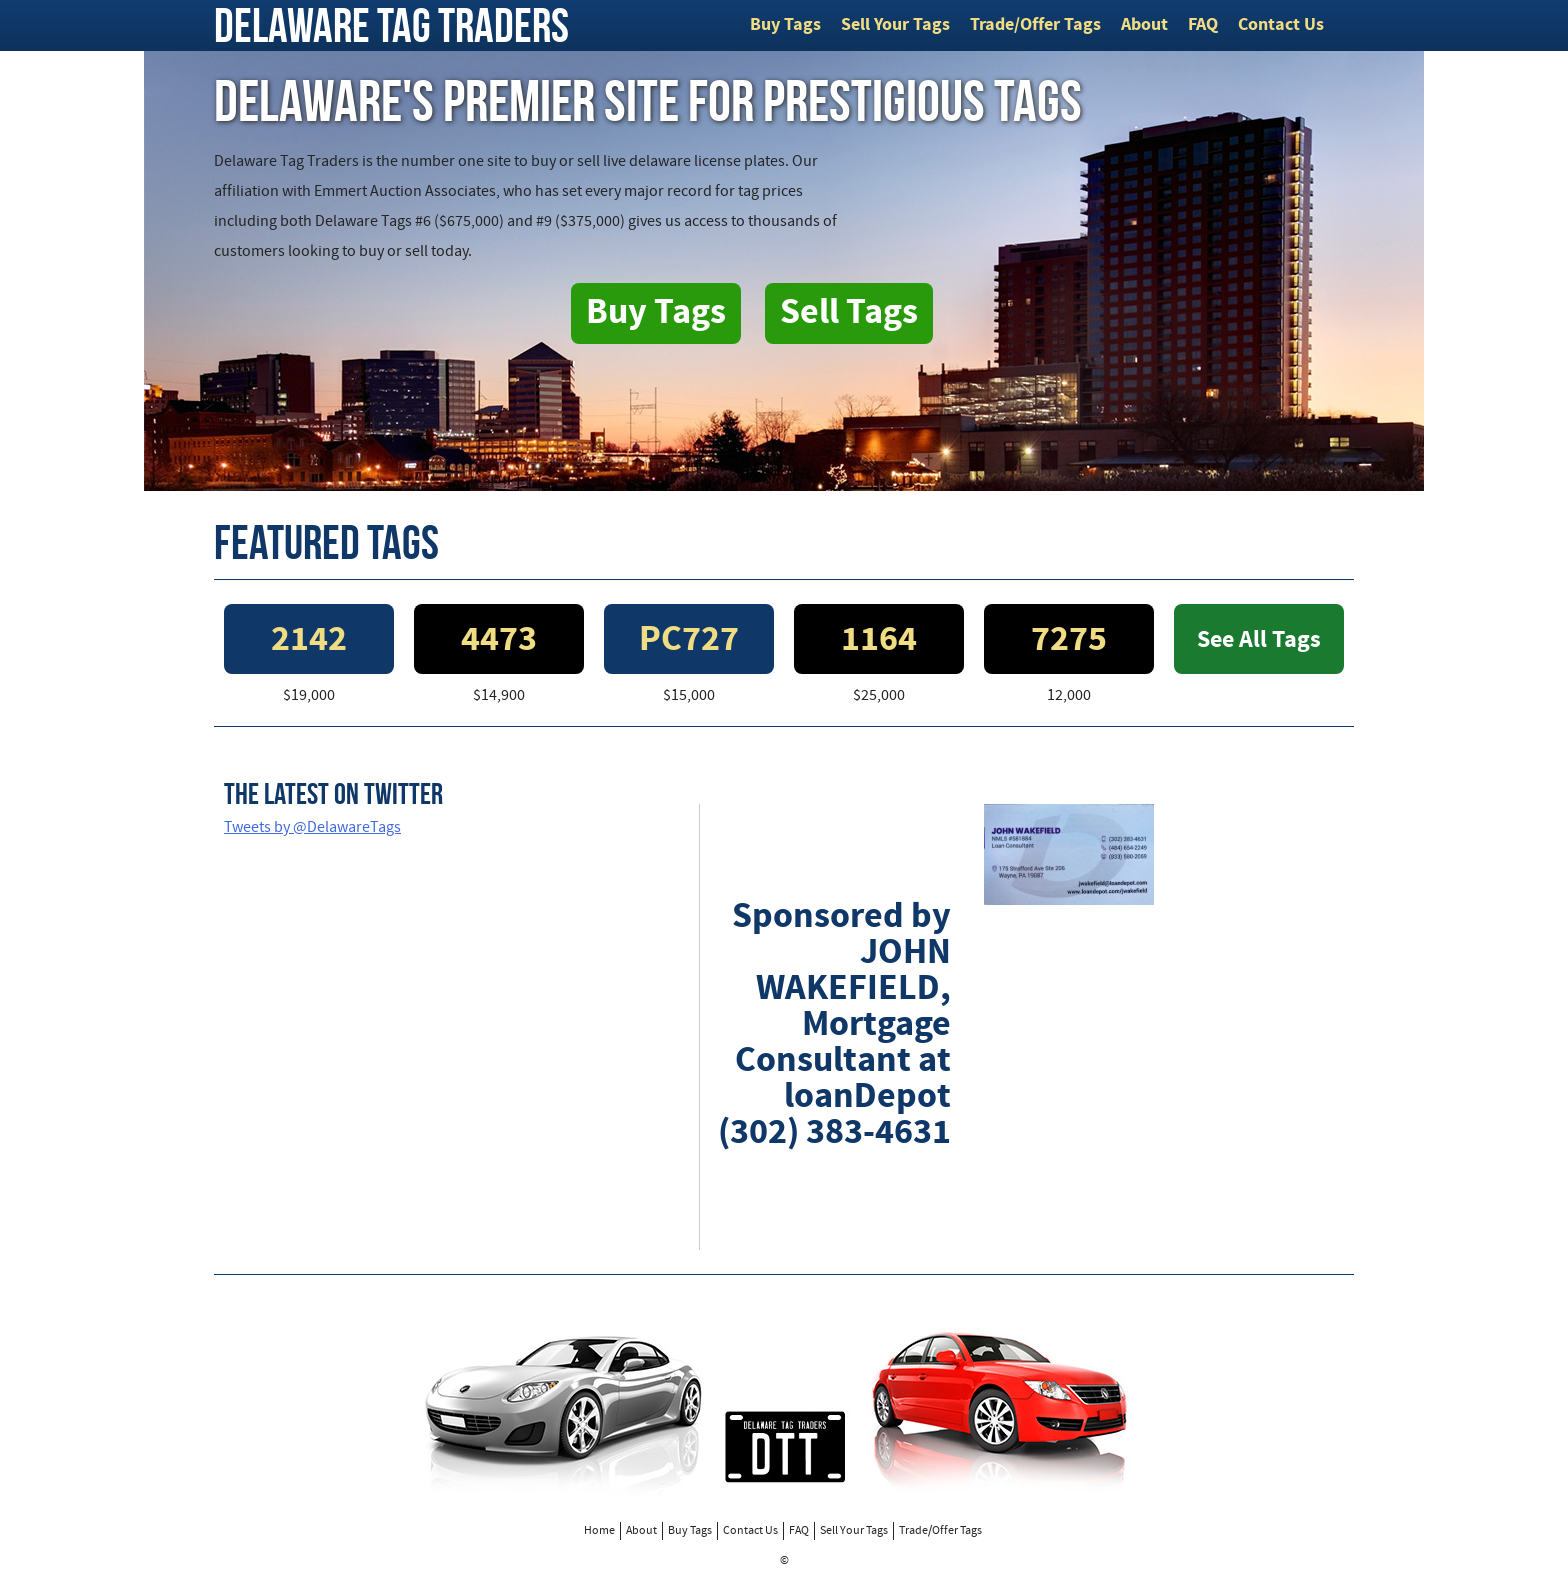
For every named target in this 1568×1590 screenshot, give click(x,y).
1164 (879, 641)
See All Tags (1259, 641)
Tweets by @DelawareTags (312, 828)
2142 (309, 641)
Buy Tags (785, 25)
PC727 (689, 641)
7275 (1069, 641)
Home (599, 1531)
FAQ (1203, 25)
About (1144, 25)
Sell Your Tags (895, 25)
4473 (499, 641)
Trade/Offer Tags (1035, 25)
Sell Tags (849, 314)
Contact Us (1281, 25)
